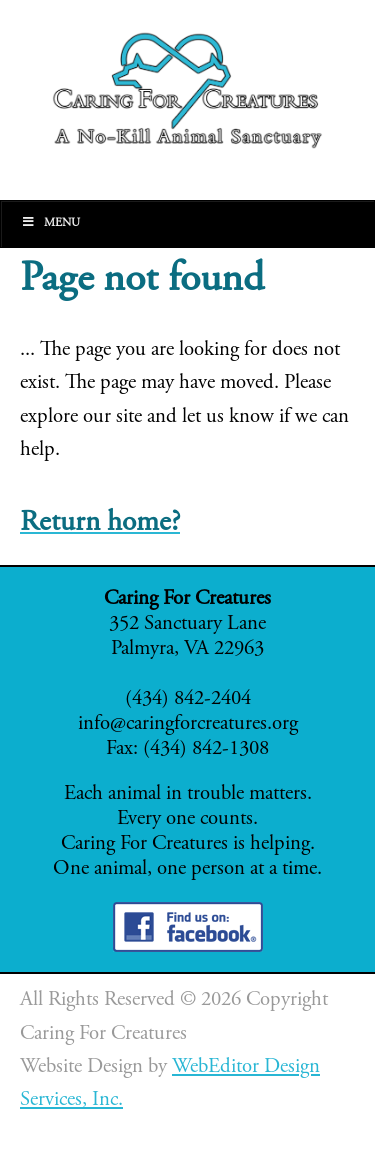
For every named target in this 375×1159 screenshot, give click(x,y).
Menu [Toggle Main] (50, 222)
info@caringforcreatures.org (188, 724)
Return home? (100, 523)
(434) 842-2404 (188, 699)
